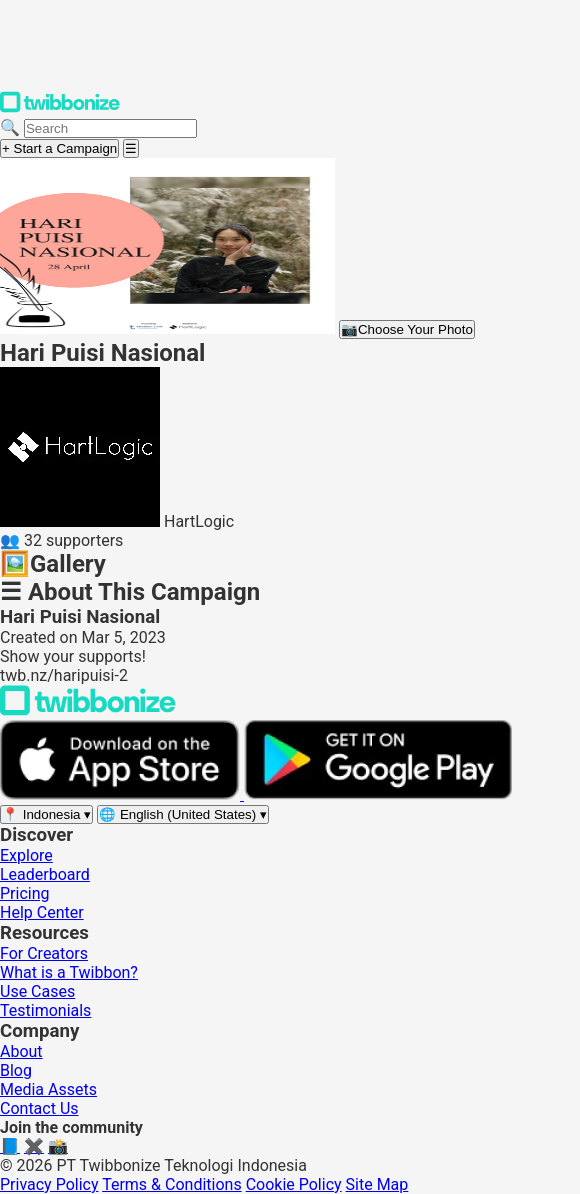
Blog (16, 1070)
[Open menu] (131, 148)
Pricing (25, 893)
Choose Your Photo (407, 329)
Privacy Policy (49, 1184)
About (21, 1051)
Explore (26, 855)
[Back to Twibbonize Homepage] (88, 710)
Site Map (377, 1184)
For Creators (44, 953)
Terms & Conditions (172, 1184)
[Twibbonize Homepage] (60, 108)
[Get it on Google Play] (378, 794)
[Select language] (183, 814)
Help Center (42, 912)
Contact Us (39, 1108)
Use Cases (37, 991)
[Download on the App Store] (122, 794)
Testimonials (45, 1010)
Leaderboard (45, 874)
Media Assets (48, 1089)
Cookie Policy (294, 1184)
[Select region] (46, 814)
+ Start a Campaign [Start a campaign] (59, 148)
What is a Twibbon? (69, 972)
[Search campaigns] (110, 128)
